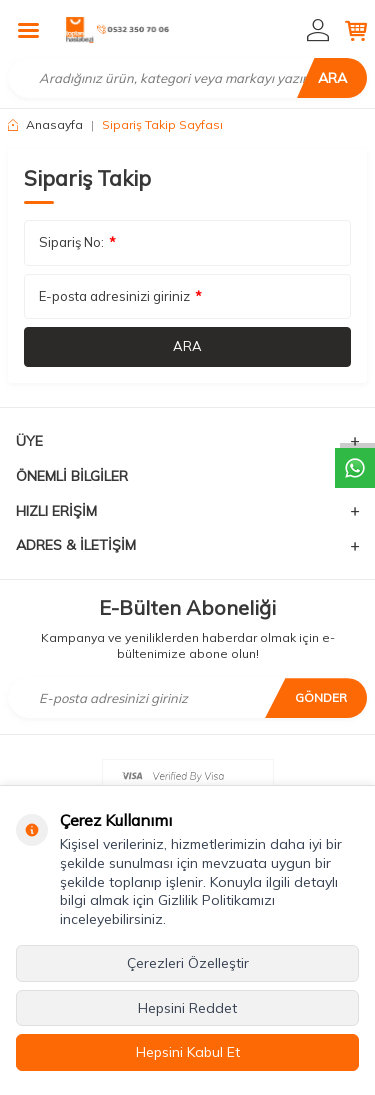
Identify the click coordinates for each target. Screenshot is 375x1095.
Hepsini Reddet (187, 1008)
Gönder (321, 697)
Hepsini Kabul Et (188, 1052)
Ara (332, 78)
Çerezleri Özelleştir (188, 963)
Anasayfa (45, 124)
